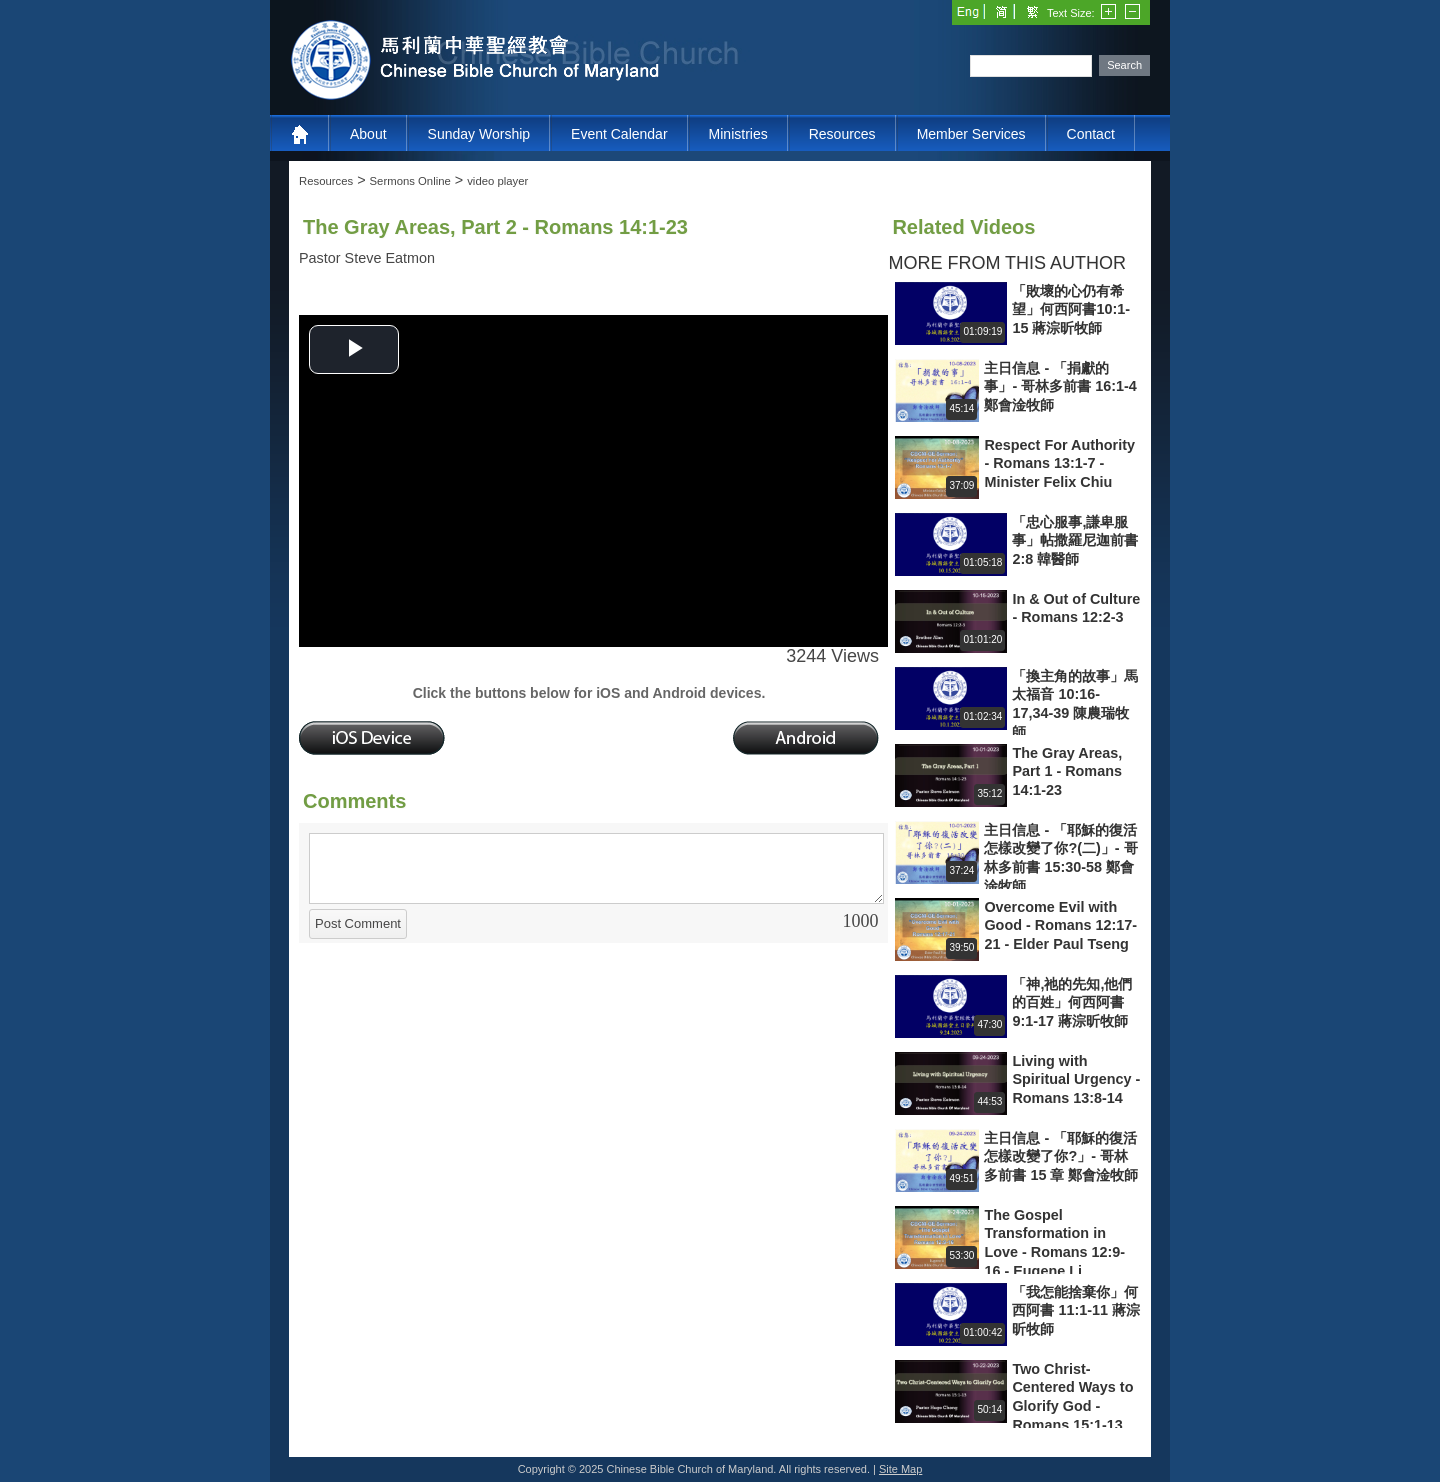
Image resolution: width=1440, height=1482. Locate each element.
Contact (1091, 134)
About (368, 134)
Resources (842, 134)
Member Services (971, 134)
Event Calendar (619, 134)
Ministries (738, 134)
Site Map (900, 1469)
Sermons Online (410, 181)
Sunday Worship (479, 134)
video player (497, 181)
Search (1124, 65)
